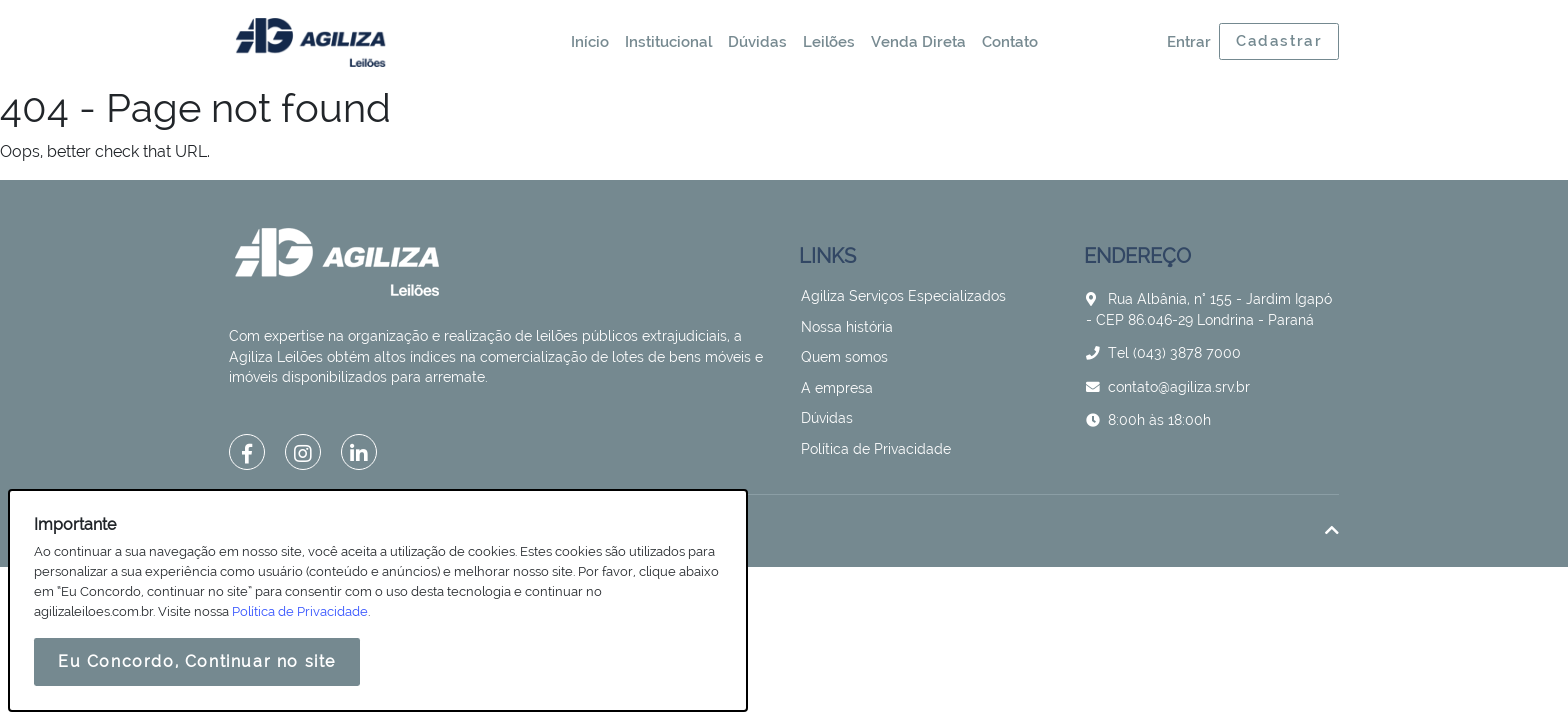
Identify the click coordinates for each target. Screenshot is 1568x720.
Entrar (1189, 42)
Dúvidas (757, 42)
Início (590, 42)
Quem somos (844, 357)
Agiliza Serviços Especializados (903, 296)
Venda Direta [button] (918, 42)
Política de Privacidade (876, 449)
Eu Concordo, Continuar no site (197, 661)
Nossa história (847, 327)
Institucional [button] (668, 42)
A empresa (837, 388)
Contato (1010, 42)
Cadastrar (1279, 41)
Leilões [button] (829, 42)
